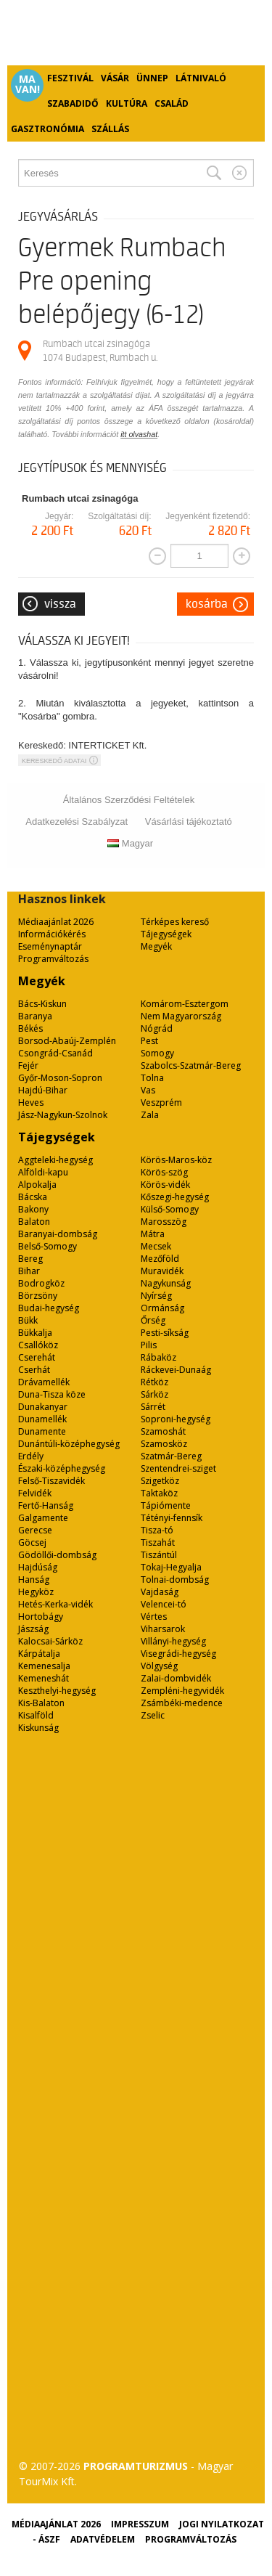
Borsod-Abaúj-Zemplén (67, 1041)
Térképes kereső (175, 922)
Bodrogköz (41, 1283)
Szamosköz (164, 1444)
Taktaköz (159, 1493)
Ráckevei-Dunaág (176, 1370)
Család (171, 103)
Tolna (152, 1078)
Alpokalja (37, 1184)
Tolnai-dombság (175, 1579)
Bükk (28, 1320)
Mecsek (156, 1246)
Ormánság (162, 1308)
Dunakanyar (42, 1407)
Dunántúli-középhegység (69, 1444)
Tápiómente (166, 1505)
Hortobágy (40, 1616)
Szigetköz (160, 1481)
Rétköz (154, 1382)
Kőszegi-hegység (175, 1197)
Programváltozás (53, 959)
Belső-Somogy (47, 1246)
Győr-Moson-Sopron (60, 1078)
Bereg (30, 1258)
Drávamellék (44, 1382)
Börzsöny (37, 1295)
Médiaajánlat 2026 (56, 922)
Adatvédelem (102, 2539)
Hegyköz (36, 1592)
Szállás (110, 129)
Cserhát (34, 1370)
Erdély (31, 1456)
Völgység (159, 1666)
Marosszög (163, 1221)
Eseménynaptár (50, 946)
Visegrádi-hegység (178, 1653)
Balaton (34, 1221)
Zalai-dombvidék (176, 1678)
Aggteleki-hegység (55, 1160)
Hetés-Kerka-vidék (55, 1604)
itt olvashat (138, 434)
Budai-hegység (48, 1308)
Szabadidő (73, 103)
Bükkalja (35, 1332)
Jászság (33, 1629)
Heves (31, 1102)
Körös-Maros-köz (176, 1160)
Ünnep (152, 78)
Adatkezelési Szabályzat (76, 821)
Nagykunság (166, 1283)
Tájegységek (166, 934)
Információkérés (52, 934)
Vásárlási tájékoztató (188, 821)
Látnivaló (201, 78)
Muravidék (162, 1271)
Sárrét (153, 1407)
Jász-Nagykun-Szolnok (62, 1115)
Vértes (154, 1616)
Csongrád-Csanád (55, 1053)
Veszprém (161, 1102)
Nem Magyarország (181, 1016)
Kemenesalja (44, 1666)
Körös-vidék (165, 1184)
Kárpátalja (39, 1653)
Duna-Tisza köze (52, 1394)
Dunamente (42, 1431)
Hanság (33, 1579)
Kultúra (126, 103)
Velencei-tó (163, 1604)
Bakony (33, 1209)
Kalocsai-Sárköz (50, 1641)
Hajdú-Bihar (42, 1090)
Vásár (115, 78)
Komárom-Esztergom (184, 1004)
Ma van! (27, 84)
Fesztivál (70, 78)
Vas (148, 1090)
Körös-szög (164, 1172)
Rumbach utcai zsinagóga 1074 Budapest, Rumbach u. (100, 350)
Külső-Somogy (170, 1209)
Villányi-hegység (173, 1641)
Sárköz (154, 1394)
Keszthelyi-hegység (57, 1690)
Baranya (35, 1016)
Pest (149, 1041)
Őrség (153, 1320)
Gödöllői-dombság (57, 1555)
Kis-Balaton (41, 1703)
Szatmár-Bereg (171, 1456)
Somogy (157, 1053)
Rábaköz (158, 1357)
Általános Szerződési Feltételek (128, 799)
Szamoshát (163, 1431)
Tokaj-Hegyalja (171, 1567)
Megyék (156, 946)
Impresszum (140, 2524)
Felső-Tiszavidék (51, 1481)
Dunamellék (42, 1419)
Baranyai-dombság (57, 1234)
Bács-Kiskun (42, 1004)
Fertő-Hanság (45, 1505)
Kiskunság (38, 1727)
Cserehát (36, 1357)
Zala (150, 1115)
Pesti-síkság (165, 1332)
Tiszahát (158, 1542)
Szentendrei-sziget (178, 1468)
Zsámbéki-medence (182, 1703)
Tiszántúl (159, 1555)
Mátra (153, 1234)
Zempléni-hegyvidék (182, 1690)
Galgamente (43, 1518)
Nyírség (156, 1295)
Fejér (28, 1065)
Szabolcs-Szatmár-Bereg (191, 1065)
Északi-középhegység (61, 1468)
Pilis (149, 1345)
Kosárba (207, 604)
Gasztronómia (47, 129)
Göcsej (32, 1542)
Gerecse (35, 1530)
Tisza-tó (157, 1530)
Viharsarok (163, 1629)
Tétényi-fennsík (171, 1518)
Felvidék (34, 1493)
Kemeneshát (43, 1678)
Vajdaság (159, 1592)
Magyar (130, 843)
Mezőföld (160, 1258)
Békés (30, 1028)
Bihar (29, 1271)
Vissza (60, 604)
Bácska (32, 1197)
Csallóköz (38, 1345)
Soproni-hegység (175, 1419)
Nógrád (157, 1028)
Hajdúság (37, 1567)
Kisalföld (36, 1715)
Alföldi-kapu (43, 1172)
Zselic (153, 1715)
